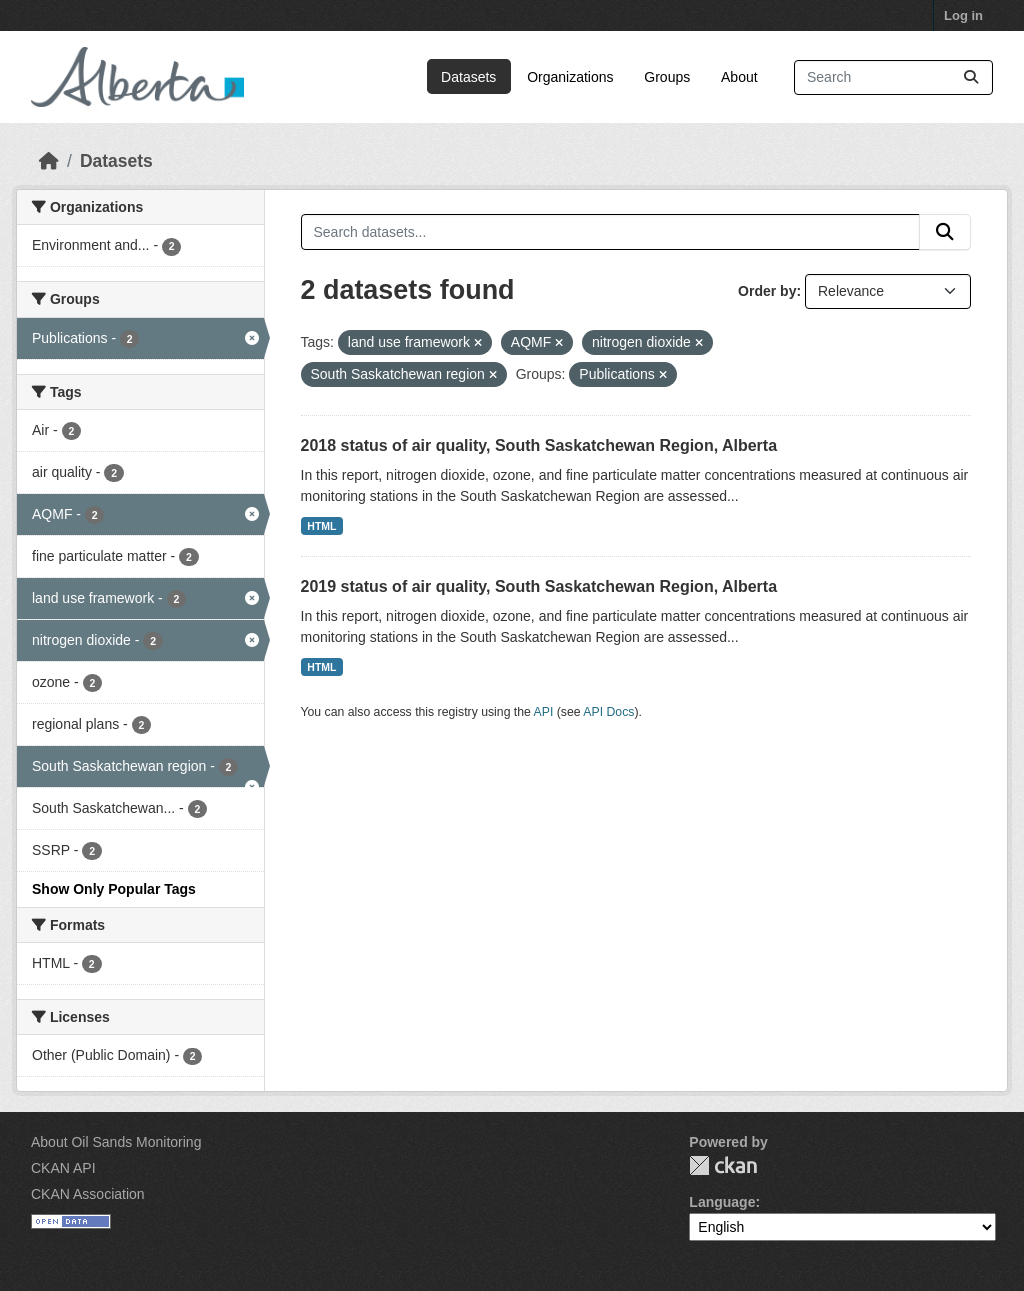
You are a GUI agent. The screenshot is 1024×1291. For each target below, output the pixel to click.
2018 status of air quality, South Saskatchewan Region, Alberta (539, 445)
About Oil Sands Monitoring (116, 1142)
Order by (767, 291)
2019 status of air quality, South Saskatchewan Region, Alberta (539, 586)
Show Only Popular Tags (114, 889)
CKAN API (63, 1168)
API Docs (608, 712)
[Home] (49, 161)
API (544, 712)
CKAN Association (88, 1194)
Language (722, 1202)
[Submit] (971, 77)
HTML (321, 526)
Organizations (570, 77)
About (739, 77)
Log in (963, 15)
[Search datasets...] (893, 77)
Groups (667, 77)
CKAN (723, 1165)
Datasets (468, 77)
